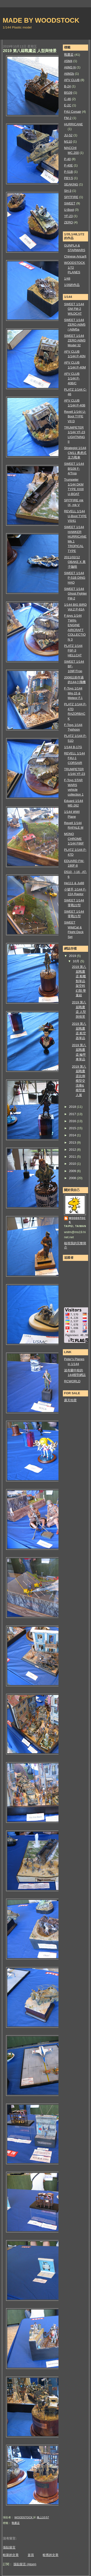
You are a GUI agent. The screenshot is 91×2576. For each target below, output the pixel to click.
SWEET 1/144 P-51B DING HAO (74, 577)
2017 (73, 1114)
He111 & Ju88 (74, 883)
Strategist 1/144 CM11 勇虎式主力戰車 (75, 452)
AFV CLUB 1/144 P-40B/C (72, 378)
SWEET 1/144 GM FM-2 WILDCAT (74, 308)
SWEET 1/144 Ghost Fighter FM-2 (75, 593)
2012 (73, 1149)
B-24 (67, 86)
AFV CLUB (72, 80)
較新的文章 (11, 2555)
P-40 (67, 159)
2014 (73, 1135)
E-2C (67, 105)
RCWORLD (72, 1381)
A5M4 (68, 61)
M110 (68, 141)
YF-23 (68, 216)
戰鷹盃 (16, 2522)
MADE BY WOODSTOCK (41, 20)
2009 (73, 1171)
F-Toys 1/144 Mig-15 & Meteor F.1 (73, 693)
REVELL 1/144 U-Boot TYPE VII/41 (75, 516)
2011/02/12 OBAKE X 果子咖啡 (75, 561)
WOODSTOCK (77, 1220)
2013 (73, 1142)
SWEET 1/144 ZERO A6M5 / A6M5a (74, 324)
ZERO (68, 222)
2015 (73, 1128)
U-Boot (69, 209)
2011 (73, 1156)
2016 (73, 1121)
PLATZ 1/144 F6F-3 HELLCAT (73, 650)
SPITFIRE (71, 197)
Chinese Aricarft (75, 256)
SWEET (69, 203)
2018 (73, 1107)
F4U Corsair (72, 111)
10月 (76, 961)
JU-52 (68, 135)
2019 (73, 956)
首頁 (31, 2555)
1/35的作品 (72, 285)
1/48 (67, 278)
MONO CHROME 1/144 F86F (74, 838)
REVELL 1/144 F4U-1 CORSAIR (74, 758)
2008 (73, 1178)
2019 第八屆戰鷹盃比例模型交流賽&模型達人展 (79, 1081)
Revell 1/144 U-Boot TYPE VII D (75, 416)
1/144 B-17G (73, 747)
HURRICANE (73, 124)
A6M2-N (70, 67)
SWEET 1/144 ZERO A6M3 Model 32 (74, 340)
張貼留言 (9, 2547)
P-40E (68, 165)
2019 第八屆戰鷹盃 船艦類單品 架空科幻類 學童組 (79, 981)
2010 (73, 1163)
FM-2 (67, 118)
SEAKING (71, 184)
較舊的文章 (50, 2555)
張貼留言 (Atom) (24, 2564)
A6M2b (69, 73)
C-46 (67, 99)
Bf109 (68, 92)
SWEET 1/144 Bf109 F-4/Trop (74, 468)
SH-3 (67, 191)
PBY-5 (68, 178)
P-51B (68, 172)
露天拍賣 (70, 1400)
